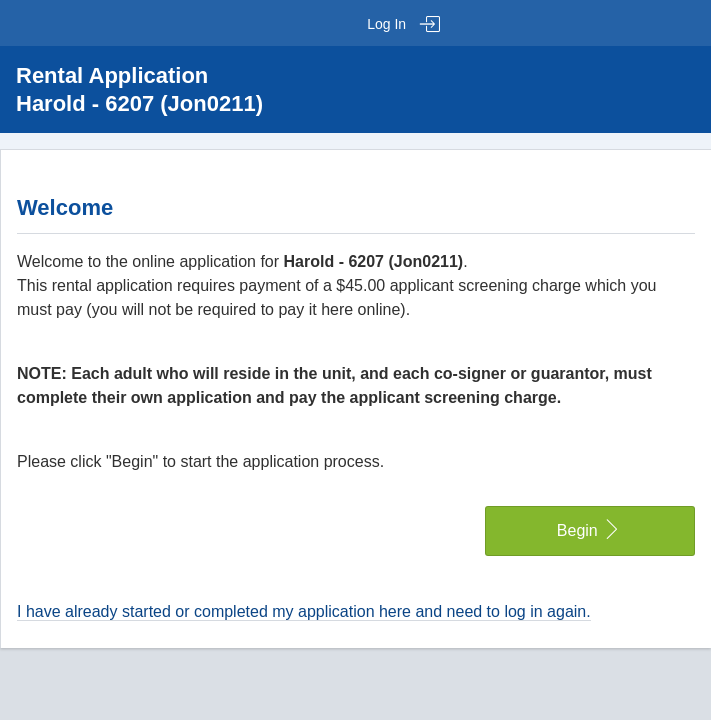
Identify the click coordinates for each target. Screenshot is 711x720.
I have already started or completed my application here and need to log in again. (304, 611)
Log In (404, 24)
